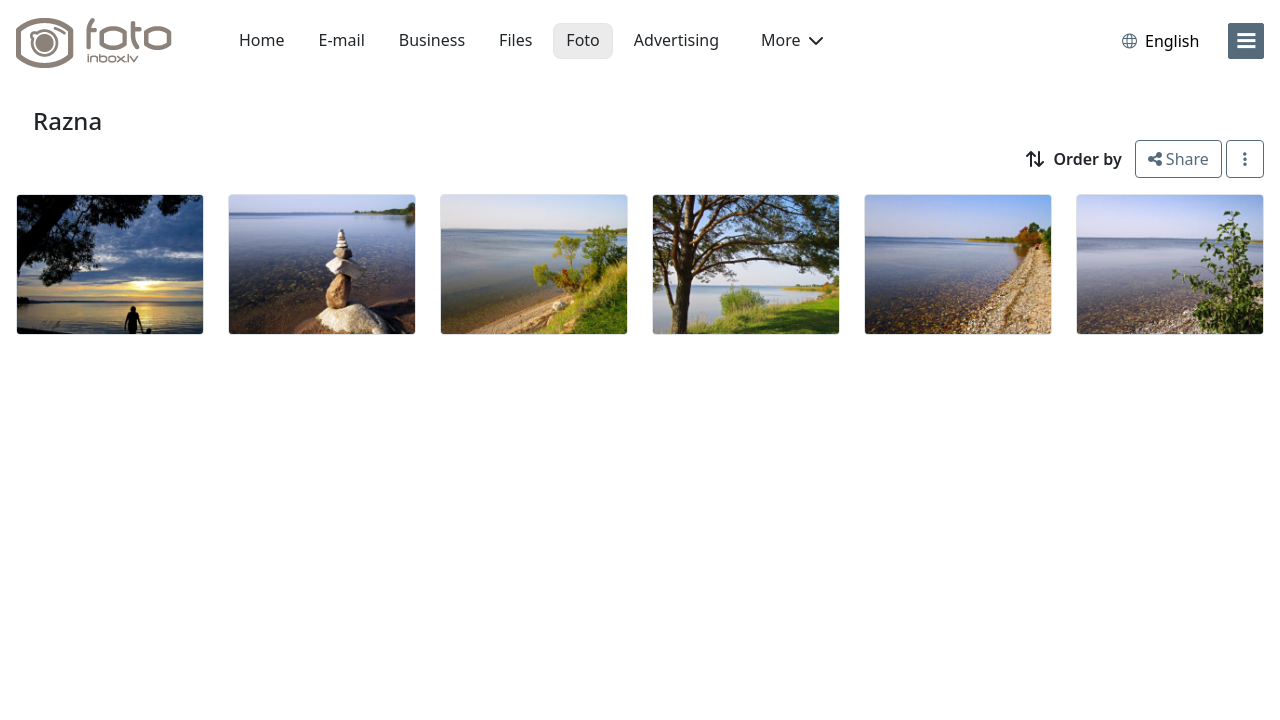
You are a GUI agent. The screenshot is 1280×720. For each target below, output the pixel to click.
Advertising (676, 40)
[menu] (1246, 41)
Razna (67, 120)
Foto (582, 40)
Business (432, 40)
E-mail (342, 40)
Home (262, 40)
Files (515, 40)
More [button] (792, 40)
